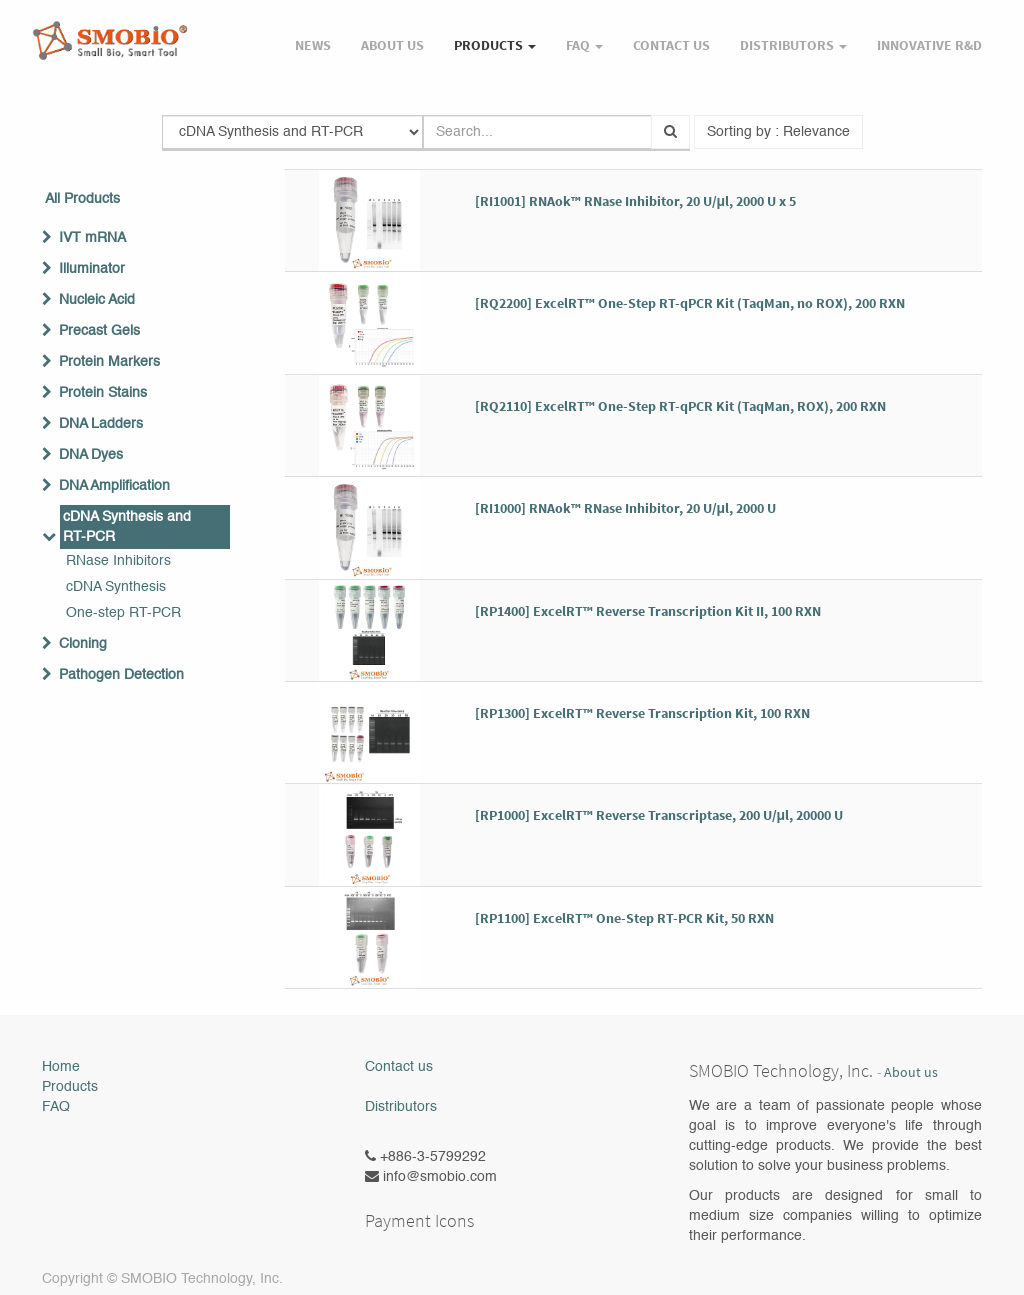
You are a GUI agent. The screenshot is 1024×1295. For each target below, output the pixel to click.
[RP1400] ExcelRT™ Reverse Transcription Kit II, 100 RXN (648, 611)
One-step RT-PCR (123, 613)
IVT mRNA (92, 238)
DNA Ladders (101, 424)
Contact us (399, 1067)
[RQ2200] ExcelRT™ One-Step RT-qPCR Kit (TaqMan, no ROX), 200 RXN (690, 303)
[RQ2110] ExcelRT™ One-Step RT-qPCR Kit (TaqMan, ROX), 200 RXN (680, 406)
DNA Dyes (91, 455)
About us (911, 1072)
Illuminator (92, 269)
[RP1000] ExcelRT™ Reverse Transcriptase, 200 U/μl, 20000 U (659, 815)
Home (61, 1067)
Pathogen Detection (121, 675)
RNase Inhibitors (118, 561)
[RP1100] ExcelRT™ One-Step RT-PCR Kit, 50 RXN (624, 918)
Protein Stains (103, 393)
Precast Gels (99, 331)
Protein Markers (109, 362)
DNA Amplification (114, 486)
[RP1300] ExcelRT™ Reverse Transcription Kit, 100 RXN (642, 713)
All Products (82, 199)
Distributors (401, 1107)
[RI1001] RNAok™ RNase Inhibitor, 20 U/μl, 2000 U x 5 (636, 201)
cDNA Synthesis (116, 587)
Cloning (83, 644)
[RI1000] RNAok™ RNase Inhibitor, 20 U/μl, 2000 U (626, 508)
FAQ (56, 1107)
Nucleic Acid (97, 300)
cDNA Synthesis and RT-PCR (127, 527)
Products (70, 1087)
